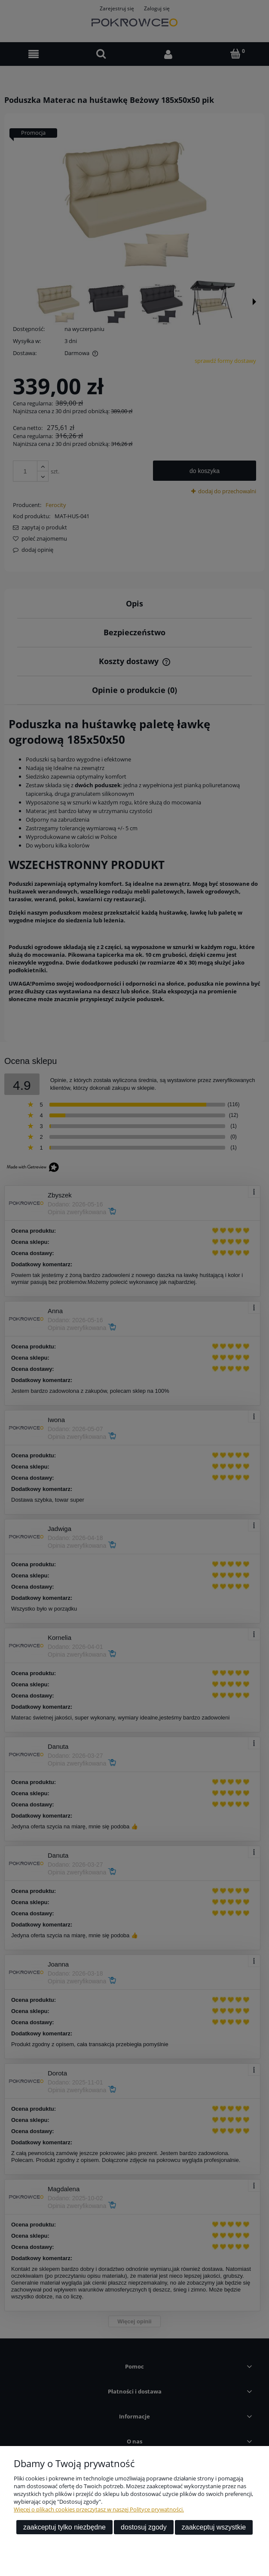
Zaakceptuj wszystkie (214, 2527)
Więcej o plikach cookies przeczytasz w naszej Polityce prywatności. (99, 2509)
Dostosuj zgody (144, 2527)
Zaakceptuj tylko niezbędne (64, 2527)
